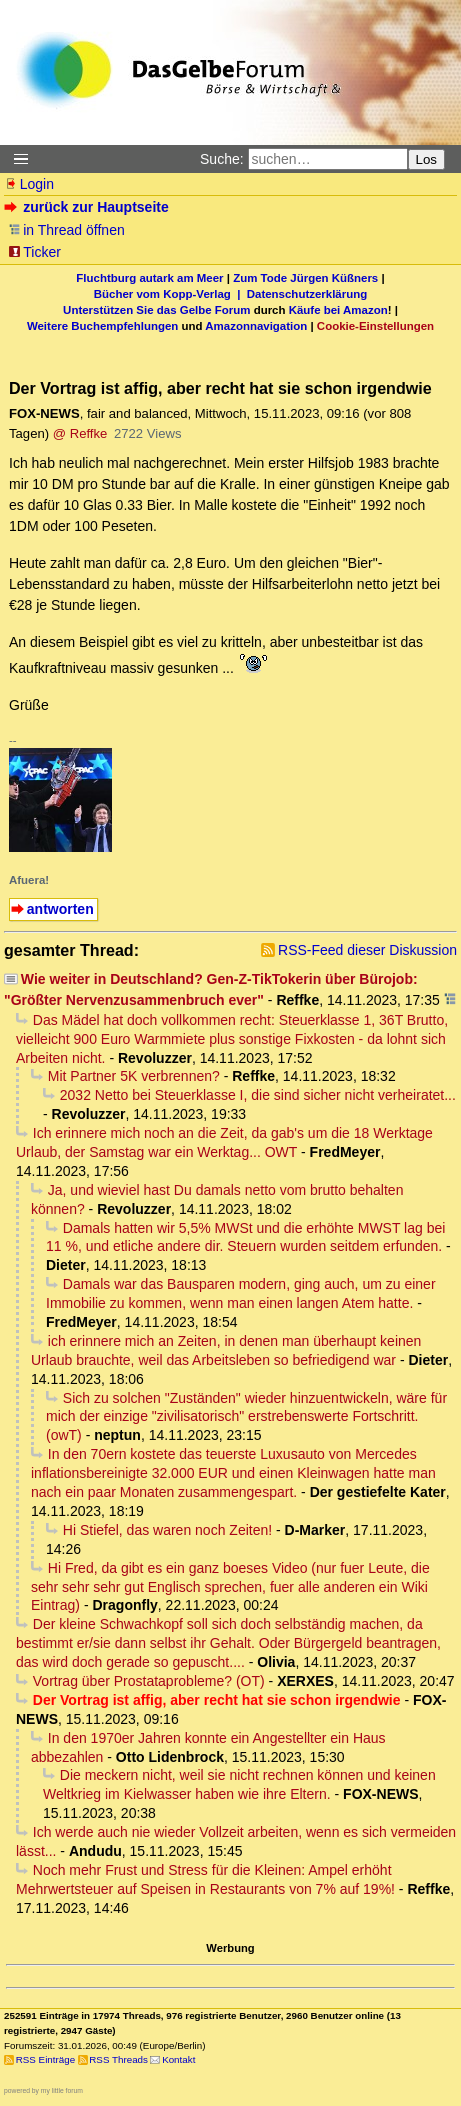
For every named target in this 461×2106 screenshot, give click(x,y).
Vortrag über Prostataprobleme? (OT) (149, 1681)
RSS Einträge (45, 2059)
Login (29, 184)
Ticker (34, 252)
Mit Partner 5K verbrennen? (134, 1076)
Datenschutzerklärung (307, 294)
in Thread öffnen (66, 230)
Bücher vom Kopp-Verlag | (170, 294)
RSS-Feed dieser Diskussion (367, 950)
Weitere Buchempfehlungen (102, 326)
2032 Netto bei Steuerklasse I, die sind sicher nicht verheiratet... (258, 1095)
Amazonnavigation (256, 326)
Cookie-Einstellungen (375, 326)
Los (427, 159)
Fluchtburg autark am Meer (149, 278)
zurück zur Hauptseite (88, 207)
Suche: (222, 159)
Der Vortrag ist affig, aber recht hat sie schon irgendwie (217, 1700)
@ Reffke (80, 433)
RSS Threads (118, 2059)
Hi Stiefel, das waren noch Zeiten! (167, 1530)
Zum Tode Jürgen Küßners (305, 278)
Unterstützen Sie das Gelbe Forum (156, 310)
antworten (60, 909)
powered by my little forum (43, 2090)
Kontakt (178, 2059)
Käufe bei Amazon (338, 310)
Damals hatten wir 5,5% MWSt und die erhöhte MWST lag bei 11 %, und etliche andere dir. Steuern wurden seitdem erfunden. (245, 1237)
